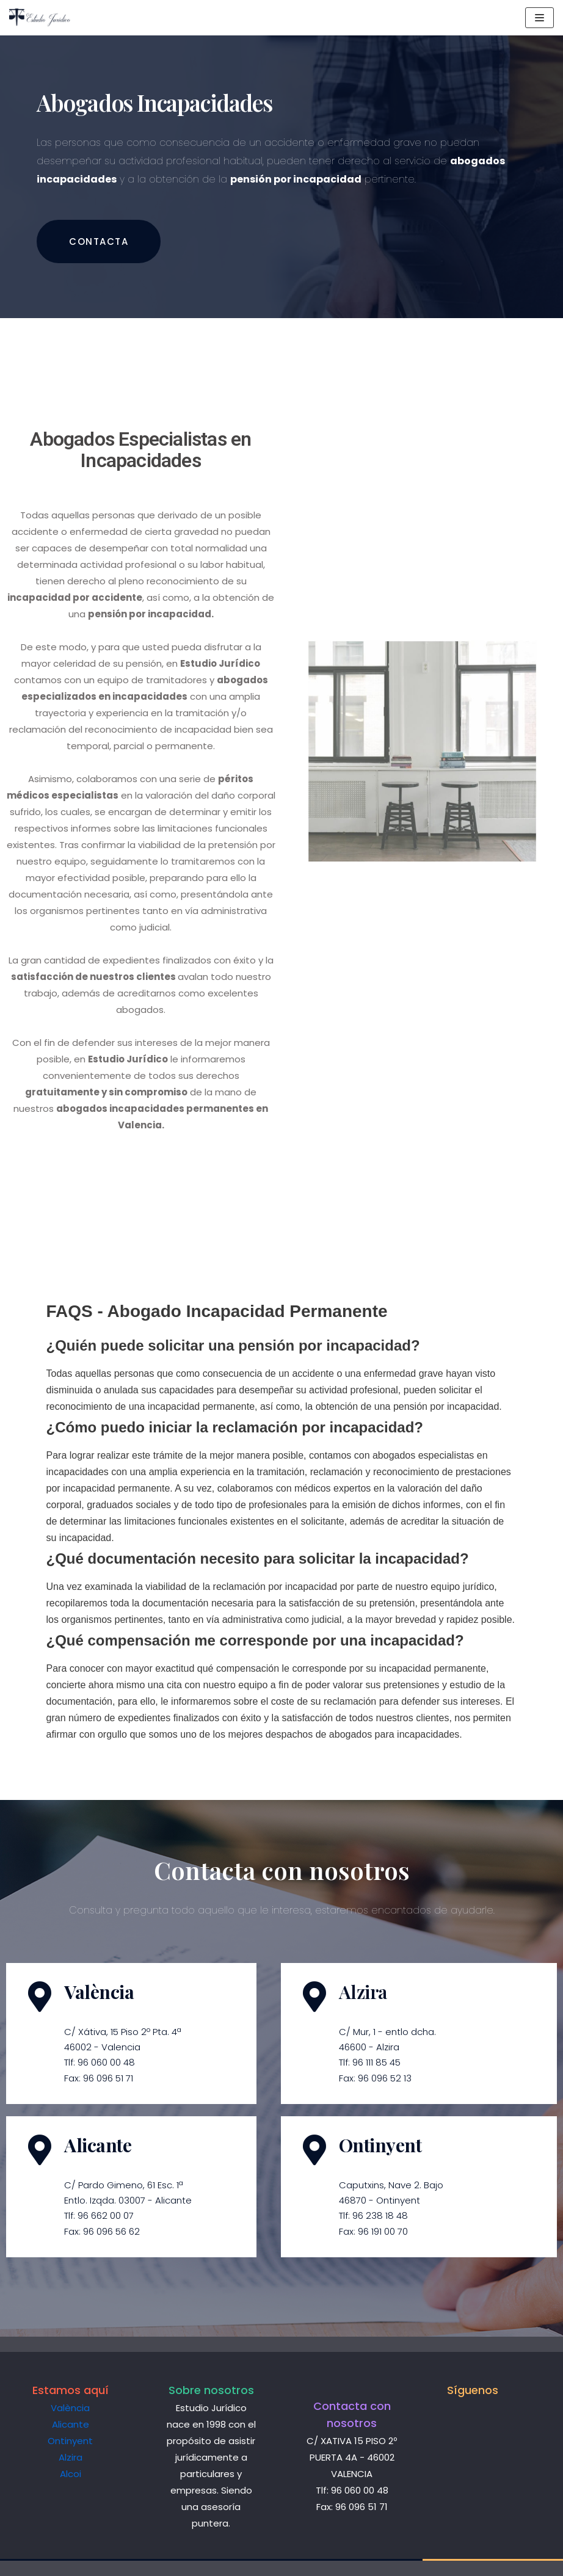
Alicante (70, 2424)
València (70, 2407)
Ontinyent (70, 2440)
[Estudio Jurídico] (45, 18)
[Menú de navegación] (539, 17)
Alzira (70, 2457)
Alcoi (70, 2473)
